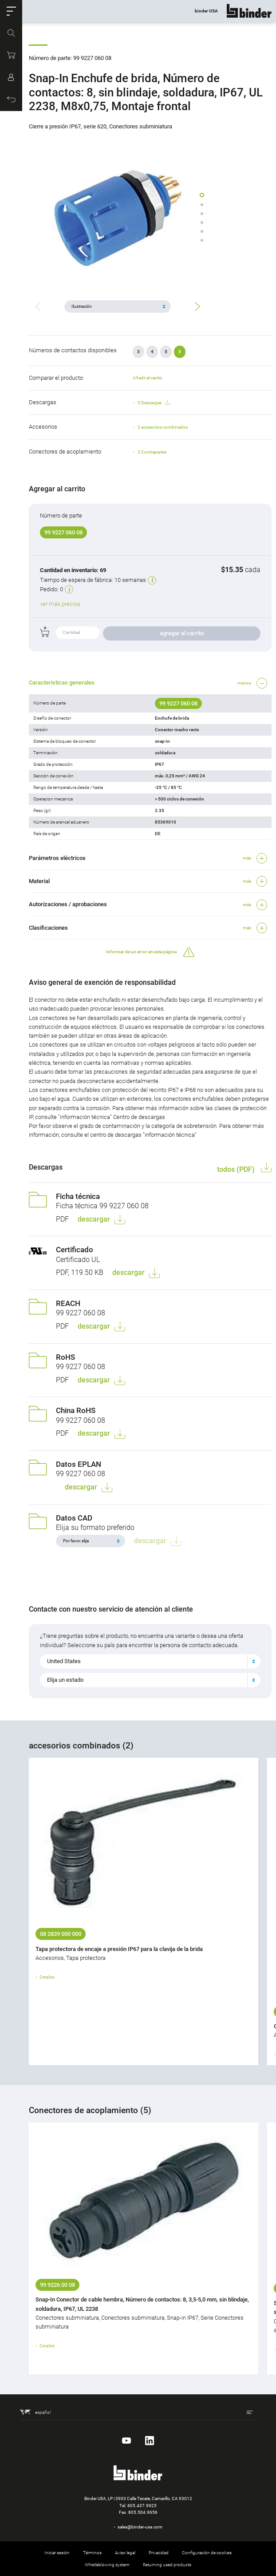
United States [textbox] (64, 1661)
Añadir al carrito (147, 377)
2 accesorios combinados (163, 427)
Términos (92, 2552)
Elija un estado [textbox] (65, 1679)
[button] (11, 11)
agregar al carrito (182, 633)
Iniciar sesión (57, 2552)
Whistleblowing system (107, 2564)
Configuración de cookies (207, 2552)
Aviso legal (125, 2552)
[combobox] (150, 1661)
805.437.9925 (142, 2505)
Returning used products (167, 2564)
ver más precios (60, 604)
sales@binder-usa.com (140, 2526)
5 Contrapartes (152, 452)
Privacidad (159, 2552)
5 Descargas (154, 402)
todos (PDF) (236, 1169)
